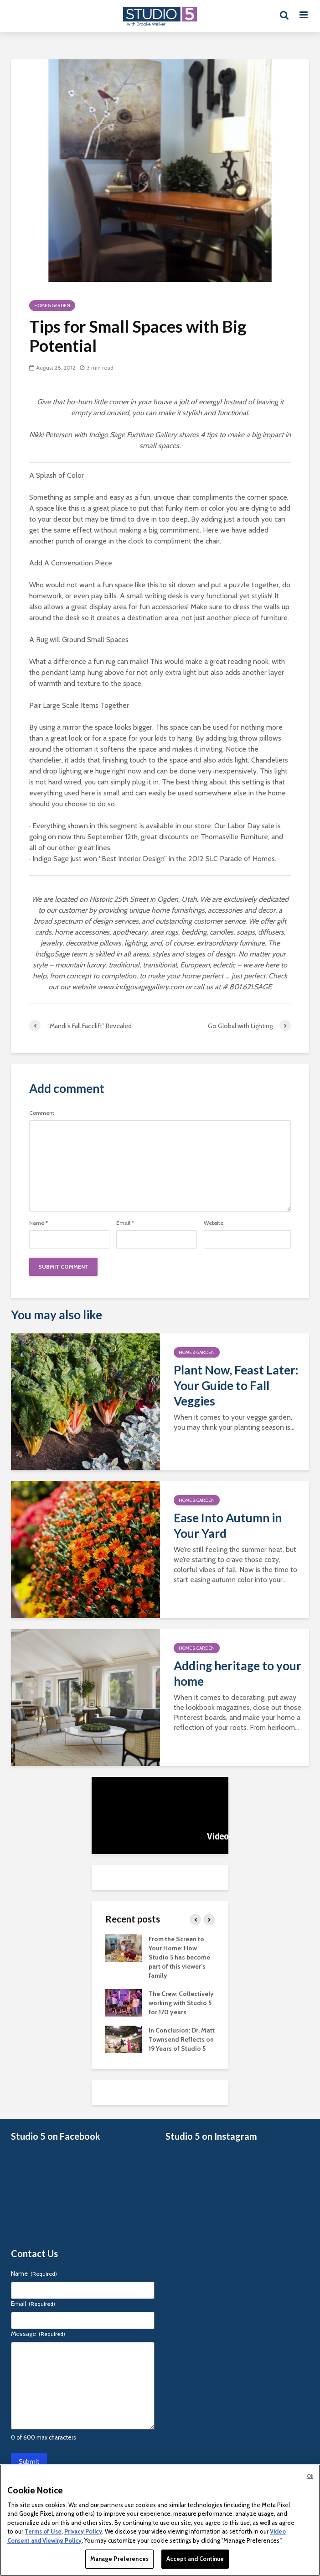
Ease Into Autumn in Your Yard (228, 1525)
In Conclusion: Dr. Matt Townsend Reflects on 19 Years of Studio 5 (182, 2039)
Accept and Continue (195, 2558)
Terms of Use (43, 2531)
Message (38, 2334)
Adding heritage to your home (237, 1673)
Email (125, 1223)
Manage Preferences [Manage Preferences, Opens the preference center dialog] (119, 2558)
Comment (41, 1113)
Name (38, 1223)
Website (213, 1223)
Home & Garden (52, 305)
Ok (310, 2476)
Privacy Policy (83, 2531)
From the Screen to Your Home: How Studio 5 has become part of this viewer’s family (179, 1957)
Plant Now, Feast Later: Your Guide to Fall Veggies (236, 1385)
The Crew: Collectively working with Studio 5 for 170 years (181, 2003)
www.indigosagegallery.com (141, 986)
